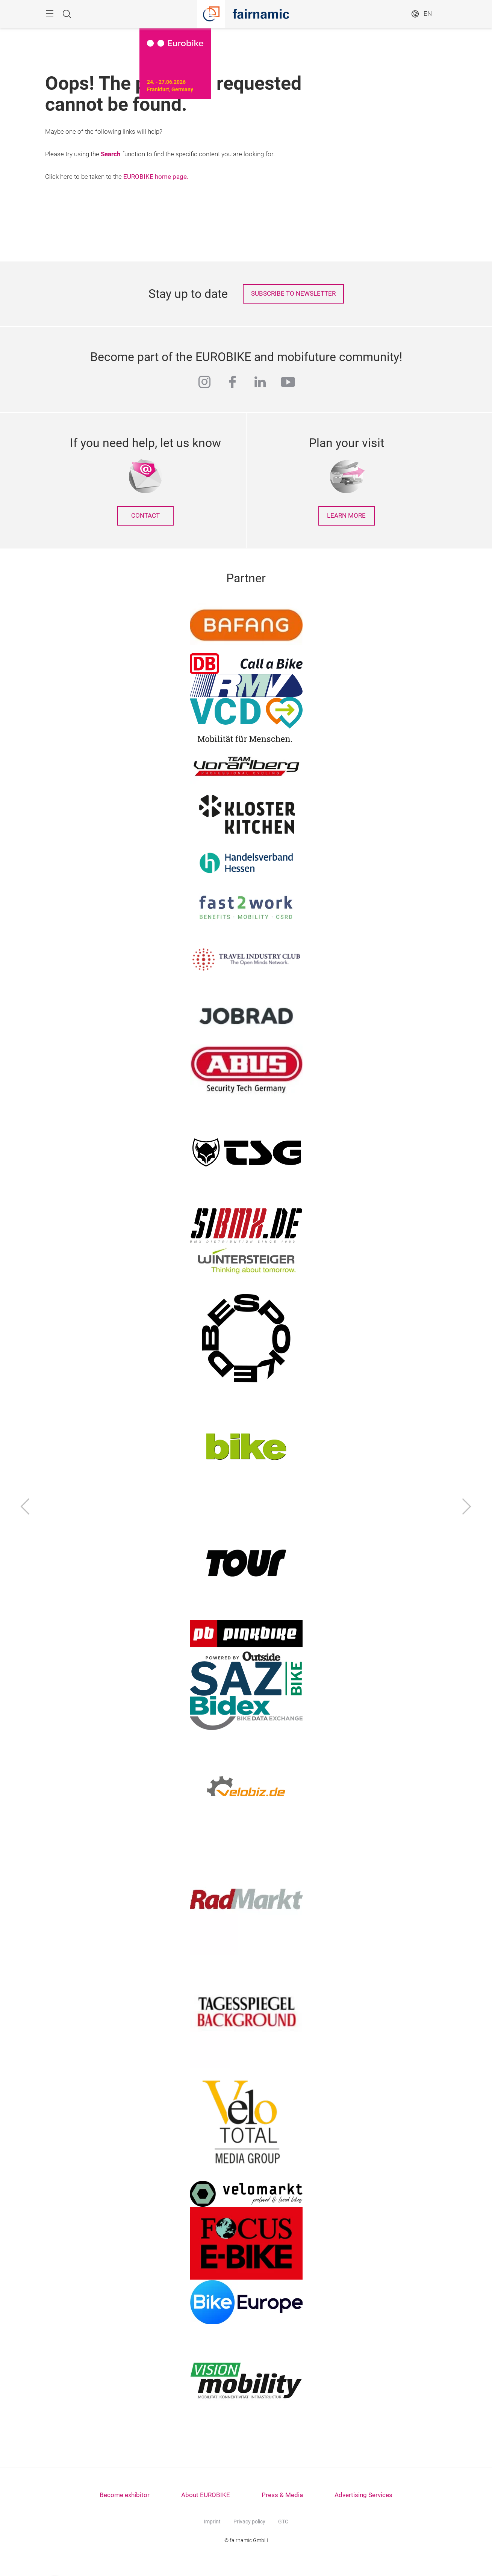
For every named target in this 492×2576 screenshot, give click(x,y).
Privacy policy (249, 2522)
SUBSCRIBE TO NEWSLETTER (293, 293)
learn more (346, 515)
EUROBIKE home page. (155, 176)
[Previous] (25, 1508)
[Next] (467, 1508)
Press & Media (282, 2495)
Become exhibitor (125, 2495)
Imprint (212, 2522)
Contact (145, 515)
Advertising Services (363, 2495)
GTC (283, 2522)
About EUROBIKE (205, 2495)
